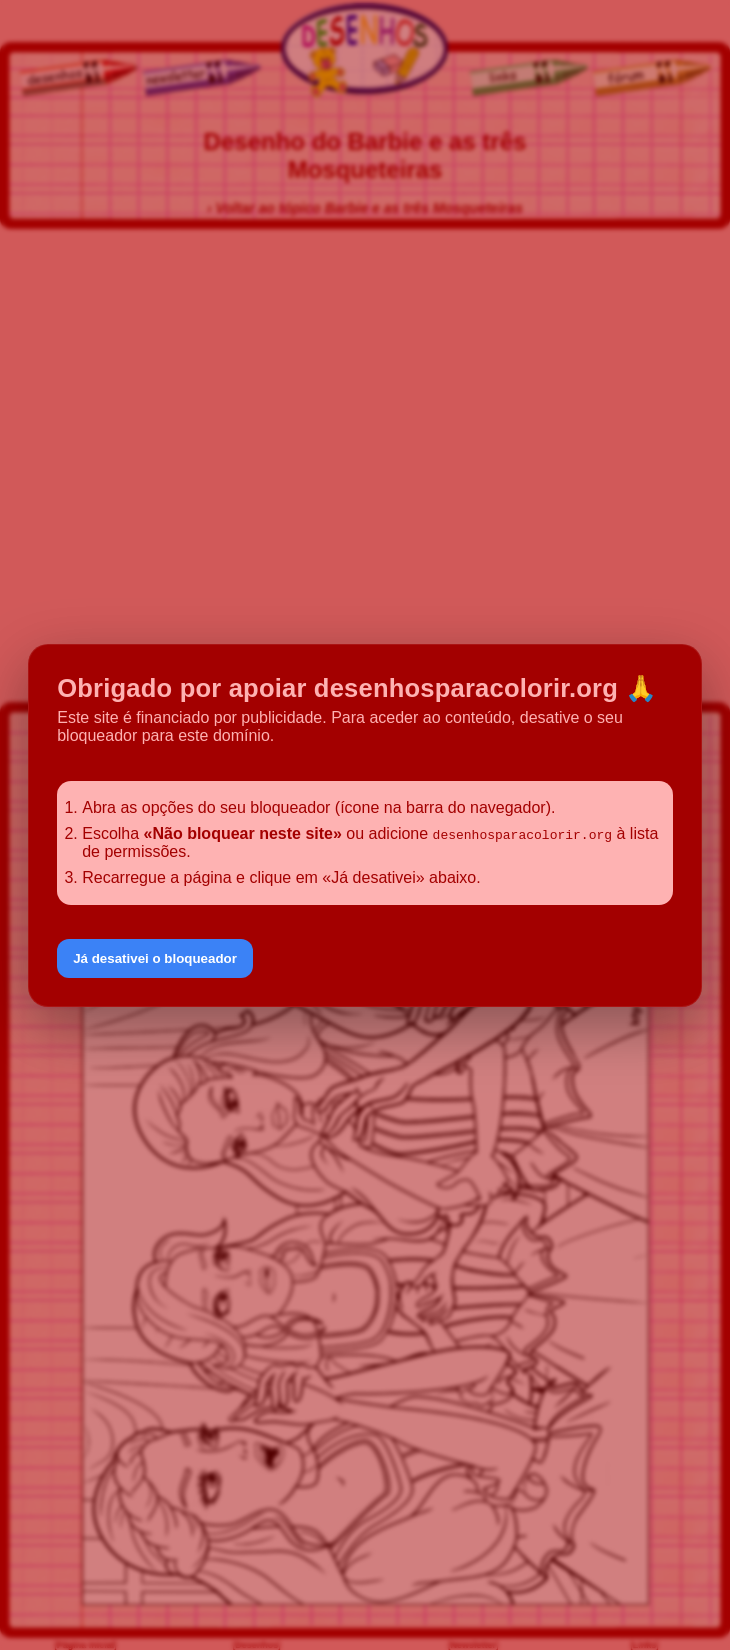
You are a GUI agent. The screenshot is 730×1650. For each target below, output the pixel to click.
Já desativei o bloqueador (155, 958)
